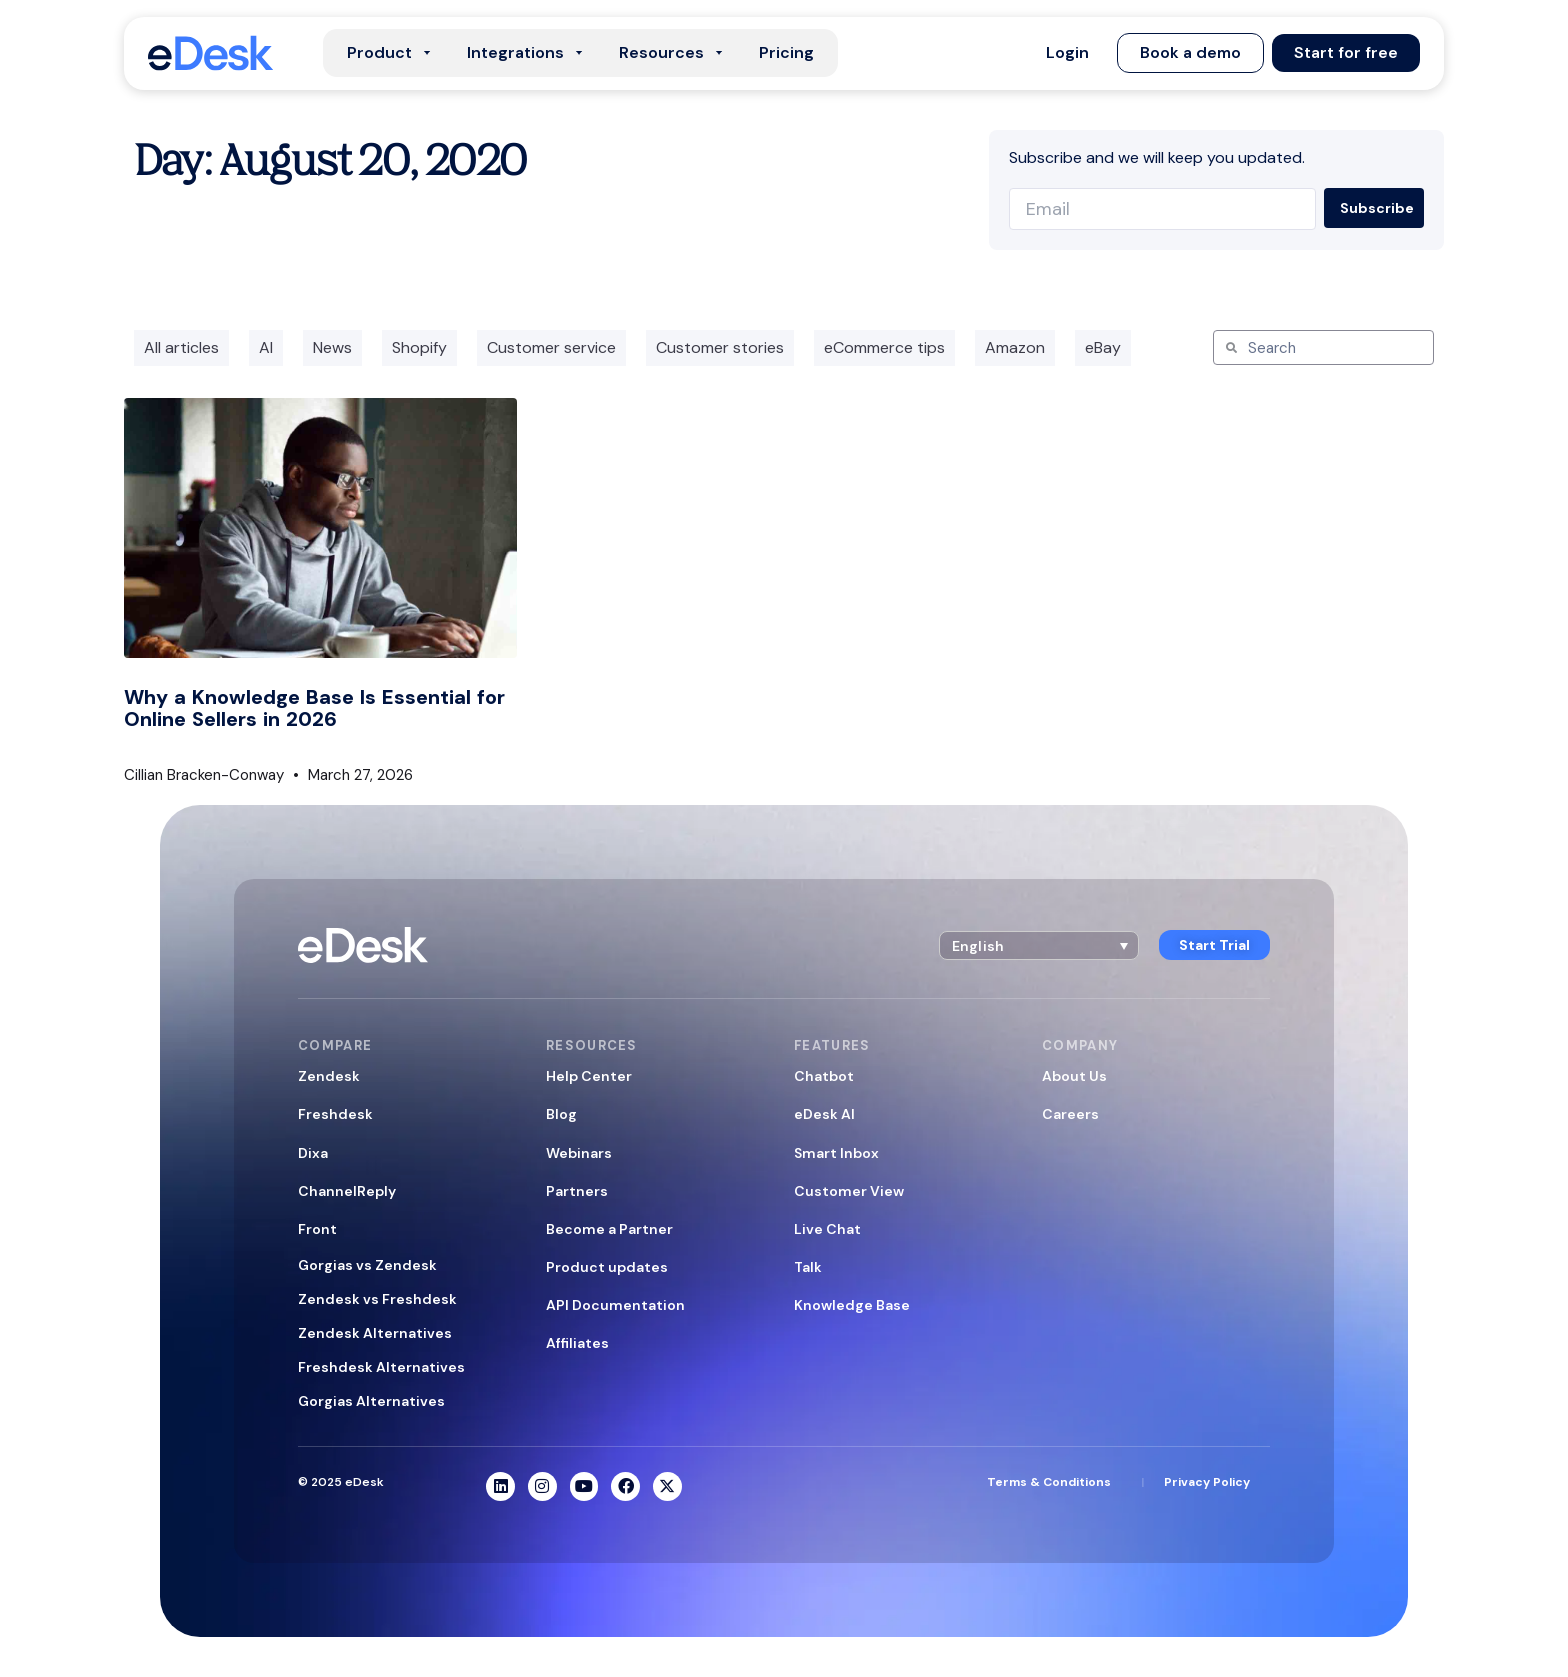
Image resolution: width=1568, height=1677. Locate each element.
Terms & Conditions (1049, 1482)
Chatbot (824, 1076)
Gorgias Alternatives (371, 1401)
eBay (1103, 347)
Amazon (1015, 347)
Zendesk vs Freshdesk (377, 1299)
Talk (808, 1267)
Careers (1070, 1114)
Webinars (579, 1153)
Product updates (607, 1267)
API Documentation (615, 1305)
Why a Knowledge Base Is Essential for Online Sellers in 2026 (314, 708)
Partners (577, 1191)
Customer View (849, 1191)
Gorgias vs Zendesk (367, 1265)
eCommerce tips (884, 347)
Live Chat (827, 1229)
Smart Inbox (836, 1153)
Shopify (419, 347)
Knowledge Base (852, 1305)
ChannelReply (347, 1191)
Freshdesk (335, 1114)
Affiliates (577, 1343)
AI (266, 347)
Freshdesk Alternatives (381, 1367)
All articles (181, 347)
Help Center (589, 1076)
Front (317, 1229)
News (332, 347)
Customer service (551, 347)
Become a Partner (609, 1229)
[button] (1067, 53)
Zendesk (329, 1076)
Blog (561, 1114)
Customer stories (720, 347)
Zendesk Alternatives (375, 1333)
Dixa (313, 1153)
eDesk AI (824, 1114)
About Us (1074, 1076)
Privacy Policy (1207, 1482)
